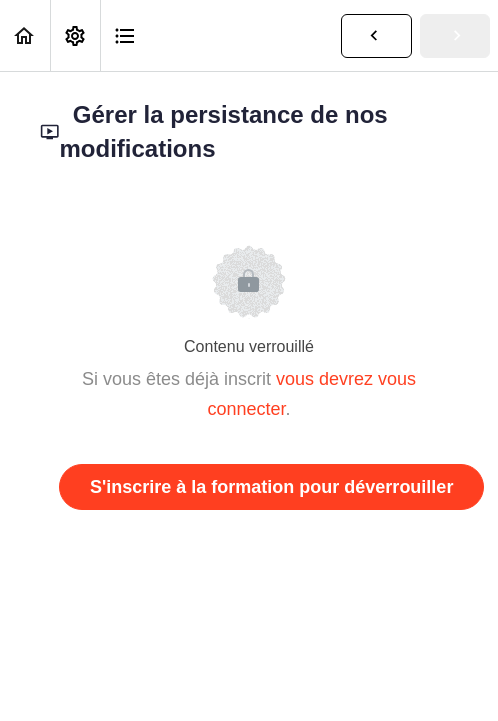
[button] (25, 35)
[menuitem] (75, 35)
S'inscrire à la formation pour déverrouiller (271, 487)
